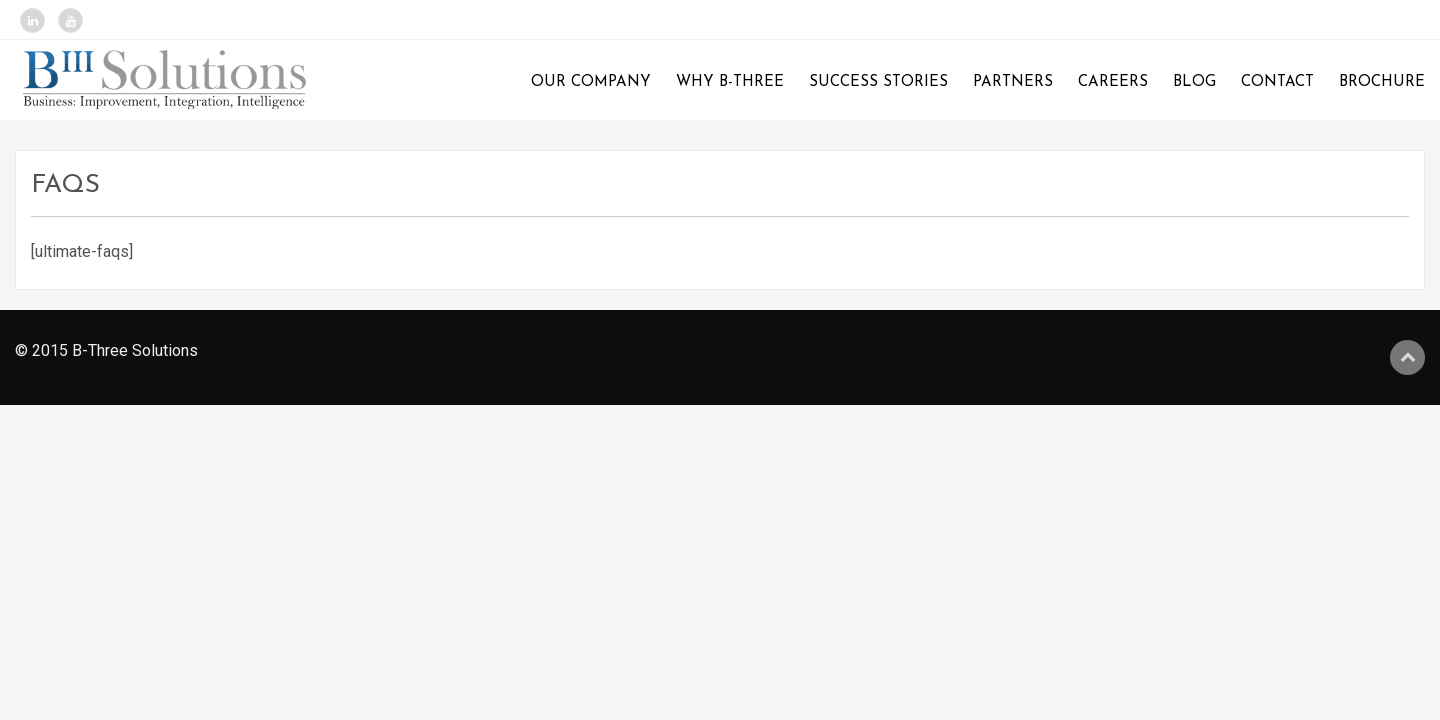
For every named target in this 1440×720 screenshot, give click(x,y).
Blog (1194, 82)
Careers (1113, 82)
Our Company (591, 82)
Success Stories (878, 82)
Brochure (1382, 82)
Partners (1013, 82)
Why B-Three (730, 82)
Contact (1277, 82)
